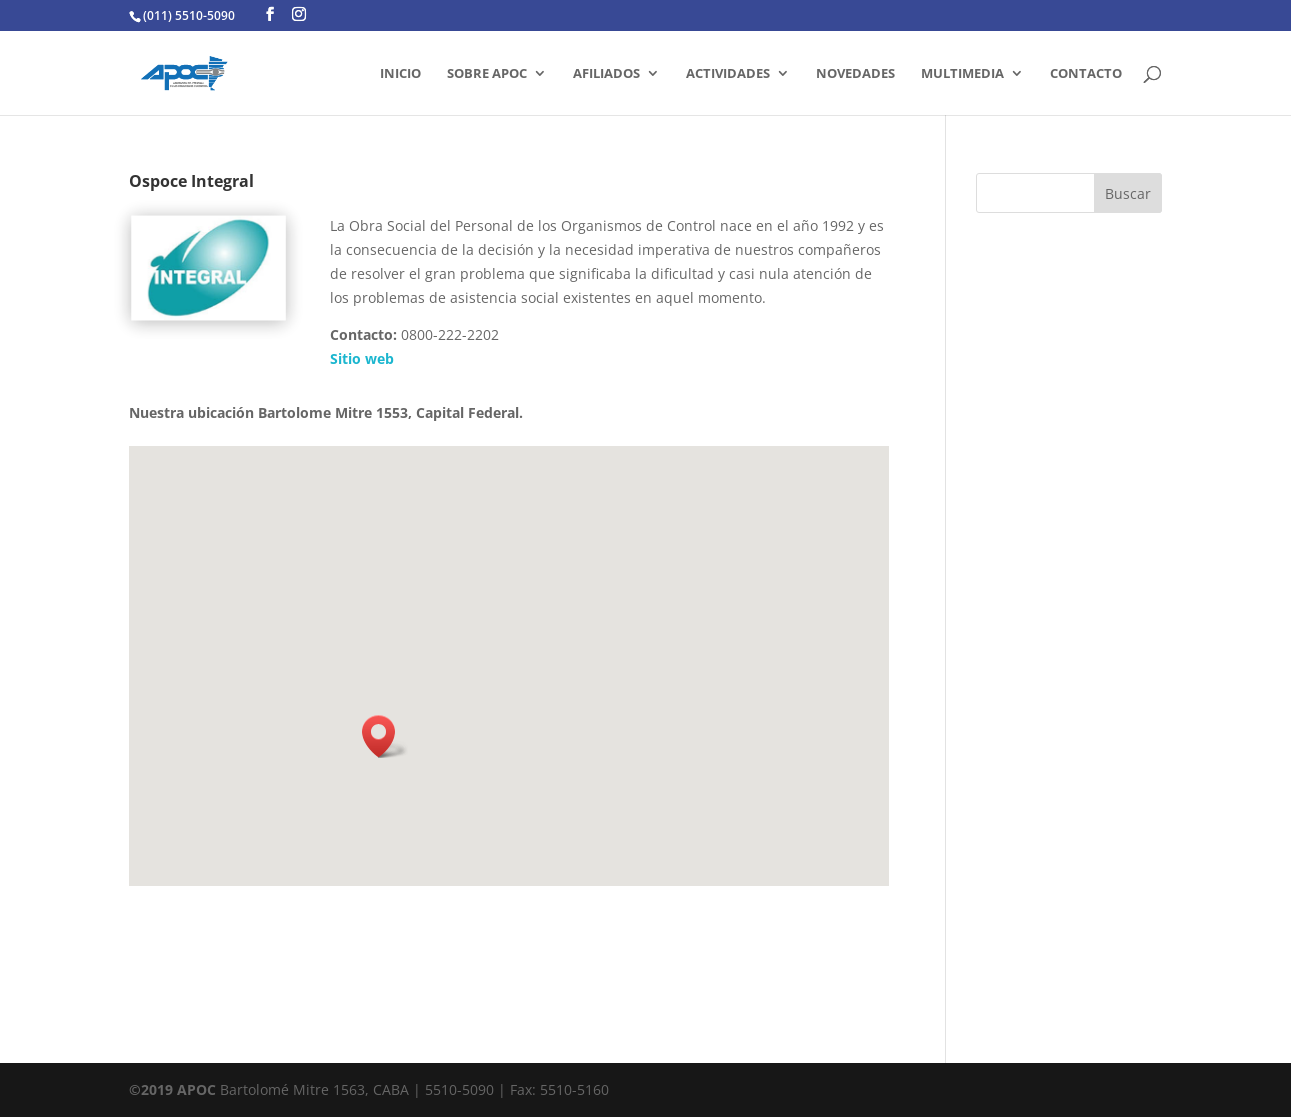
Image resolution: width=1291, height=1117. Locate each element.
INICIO (400, 74)
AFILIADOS (606, 74)
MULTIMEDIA (962, 74)
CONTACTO (1086, 74)
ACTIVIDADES (728, 74)
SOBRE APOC (487, 74)
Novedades (855, 74)
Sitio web (362, 358)
